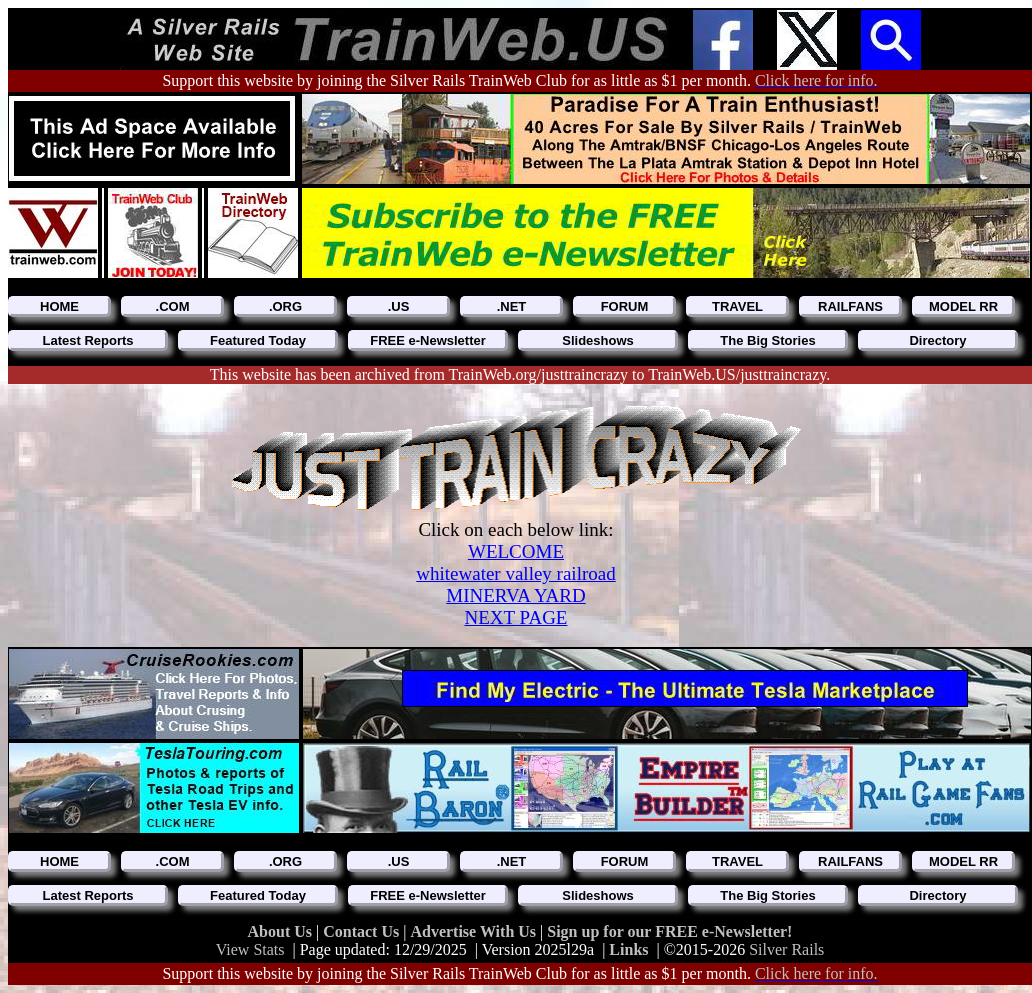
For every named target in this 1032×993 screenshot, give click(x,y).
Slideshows (598, 340)
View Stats (250, 949)
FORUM (625, 306)
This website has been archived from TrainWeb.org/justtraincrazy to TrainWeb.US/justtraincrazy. (520, 374)
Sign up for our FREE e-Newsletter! (669, 931)
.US (399, 306)
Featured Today (258, 340)
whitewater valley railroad (515, 573)
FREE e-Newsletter (428, 340)
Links (628, 949)
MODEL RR (963, 306)
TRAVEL (737, 306)
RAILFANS (850, 306)
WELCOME (516, 551)
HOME (59, 306)
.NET (512, 306)
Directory (937, 340)
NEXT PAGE (516, 617)
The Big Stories (767, 340)
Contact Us (363, 931)
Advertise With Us (475, 931)
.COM (173, 306)
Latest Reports (87, 340)
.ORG (285, 306)
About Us (282, 931)
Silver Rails (786, 949)
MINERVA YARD (515, 595)
